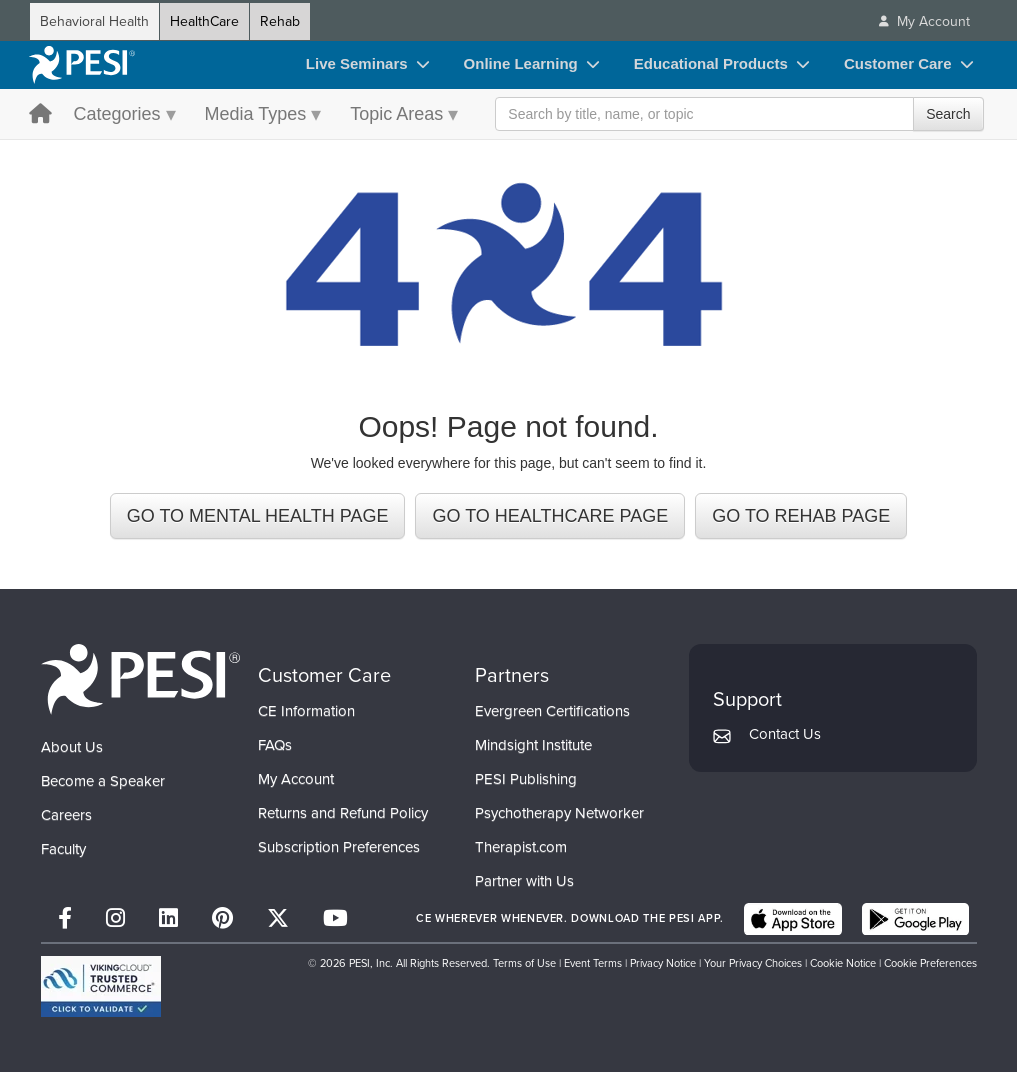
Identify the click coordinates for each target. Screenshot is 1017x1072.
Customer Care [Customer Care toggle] (898, 63)
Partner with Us (524, 881)
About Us (72, 747)
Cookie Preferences (930, 963)
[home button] (40, 115)
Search (948, 114)
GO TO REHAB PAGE (801, 516)
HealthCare (204, 21)
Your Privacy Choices (753, 963)
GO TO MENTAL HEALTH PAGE (258, 516)
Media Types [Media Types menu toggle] (256, 114)
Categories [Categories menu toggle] (117, 114)
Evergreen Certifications (552, 711)
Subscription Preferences (339, 847)
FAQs (275, 745)
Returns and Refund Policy (343, 813)
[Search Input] (739, 114)
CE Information (306, 711)
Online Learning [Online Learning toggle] (521, 63)
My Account (296, 779)
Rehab (280, 21)
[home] (82, 65)
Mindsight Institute (533, 745)
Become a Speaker (103, 781)
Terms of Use (524, 963)
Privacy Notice (663, 963)
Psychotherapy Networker (559, 813)
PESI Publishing (526, 779)
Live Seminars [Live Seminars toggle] (357, 63)
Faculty (63, 849)
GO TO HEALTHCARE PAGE (550, 516)
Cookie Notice (843, 963)
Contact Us (785, 734)
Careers (66, 815)
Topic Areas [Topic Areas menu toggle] (396, 114)
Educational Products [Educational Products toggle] (711, 63)
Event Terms (593, 963)
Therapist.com (521, 847)
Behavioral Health (94, 21)
